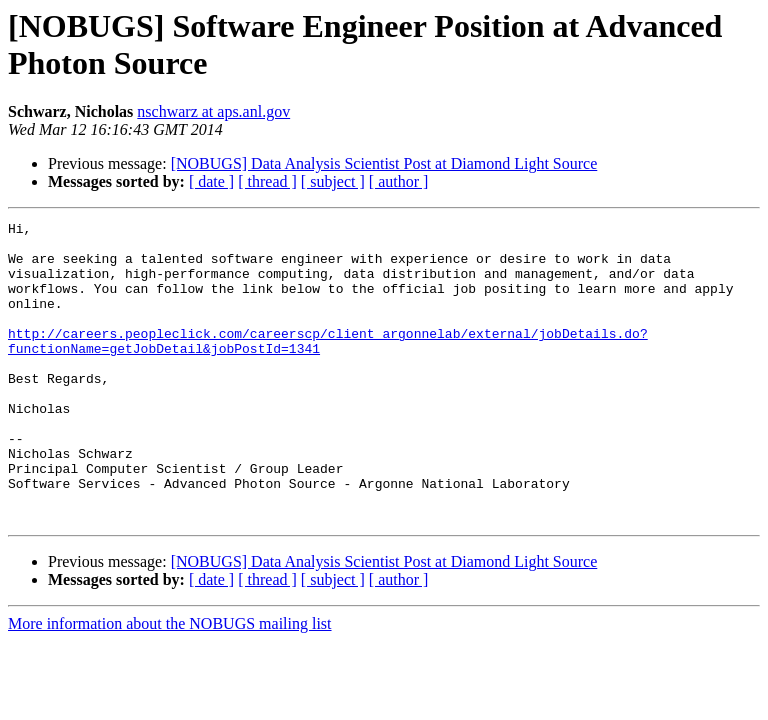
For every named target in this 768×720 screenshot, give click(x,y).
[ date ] (211, 181)
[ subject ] (333, 181)
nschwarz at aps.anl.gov (213, 111)
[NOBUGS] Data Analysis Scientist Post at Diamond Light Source (384, 163)
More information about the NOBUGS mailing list (170, 683)
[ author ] (399, 181)
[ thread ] (267, 181)
